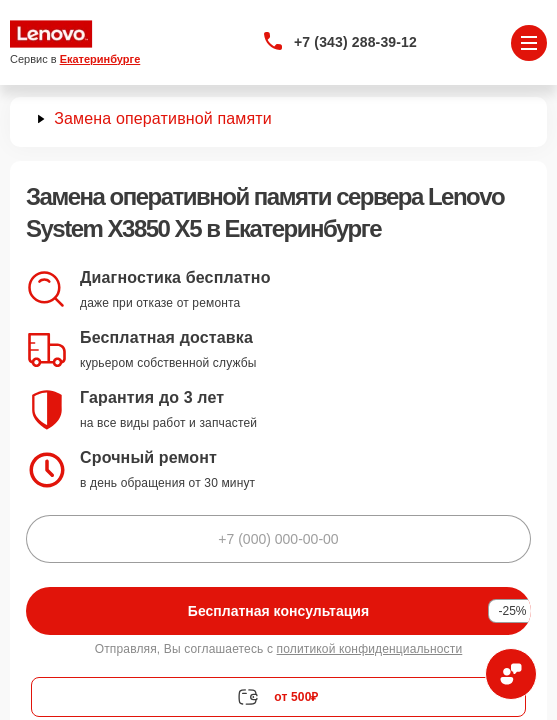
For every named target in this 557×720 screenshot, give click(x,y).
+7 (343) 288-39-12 (355, 42)
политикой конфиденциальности (370, 649)
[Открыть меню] (529, 43)
